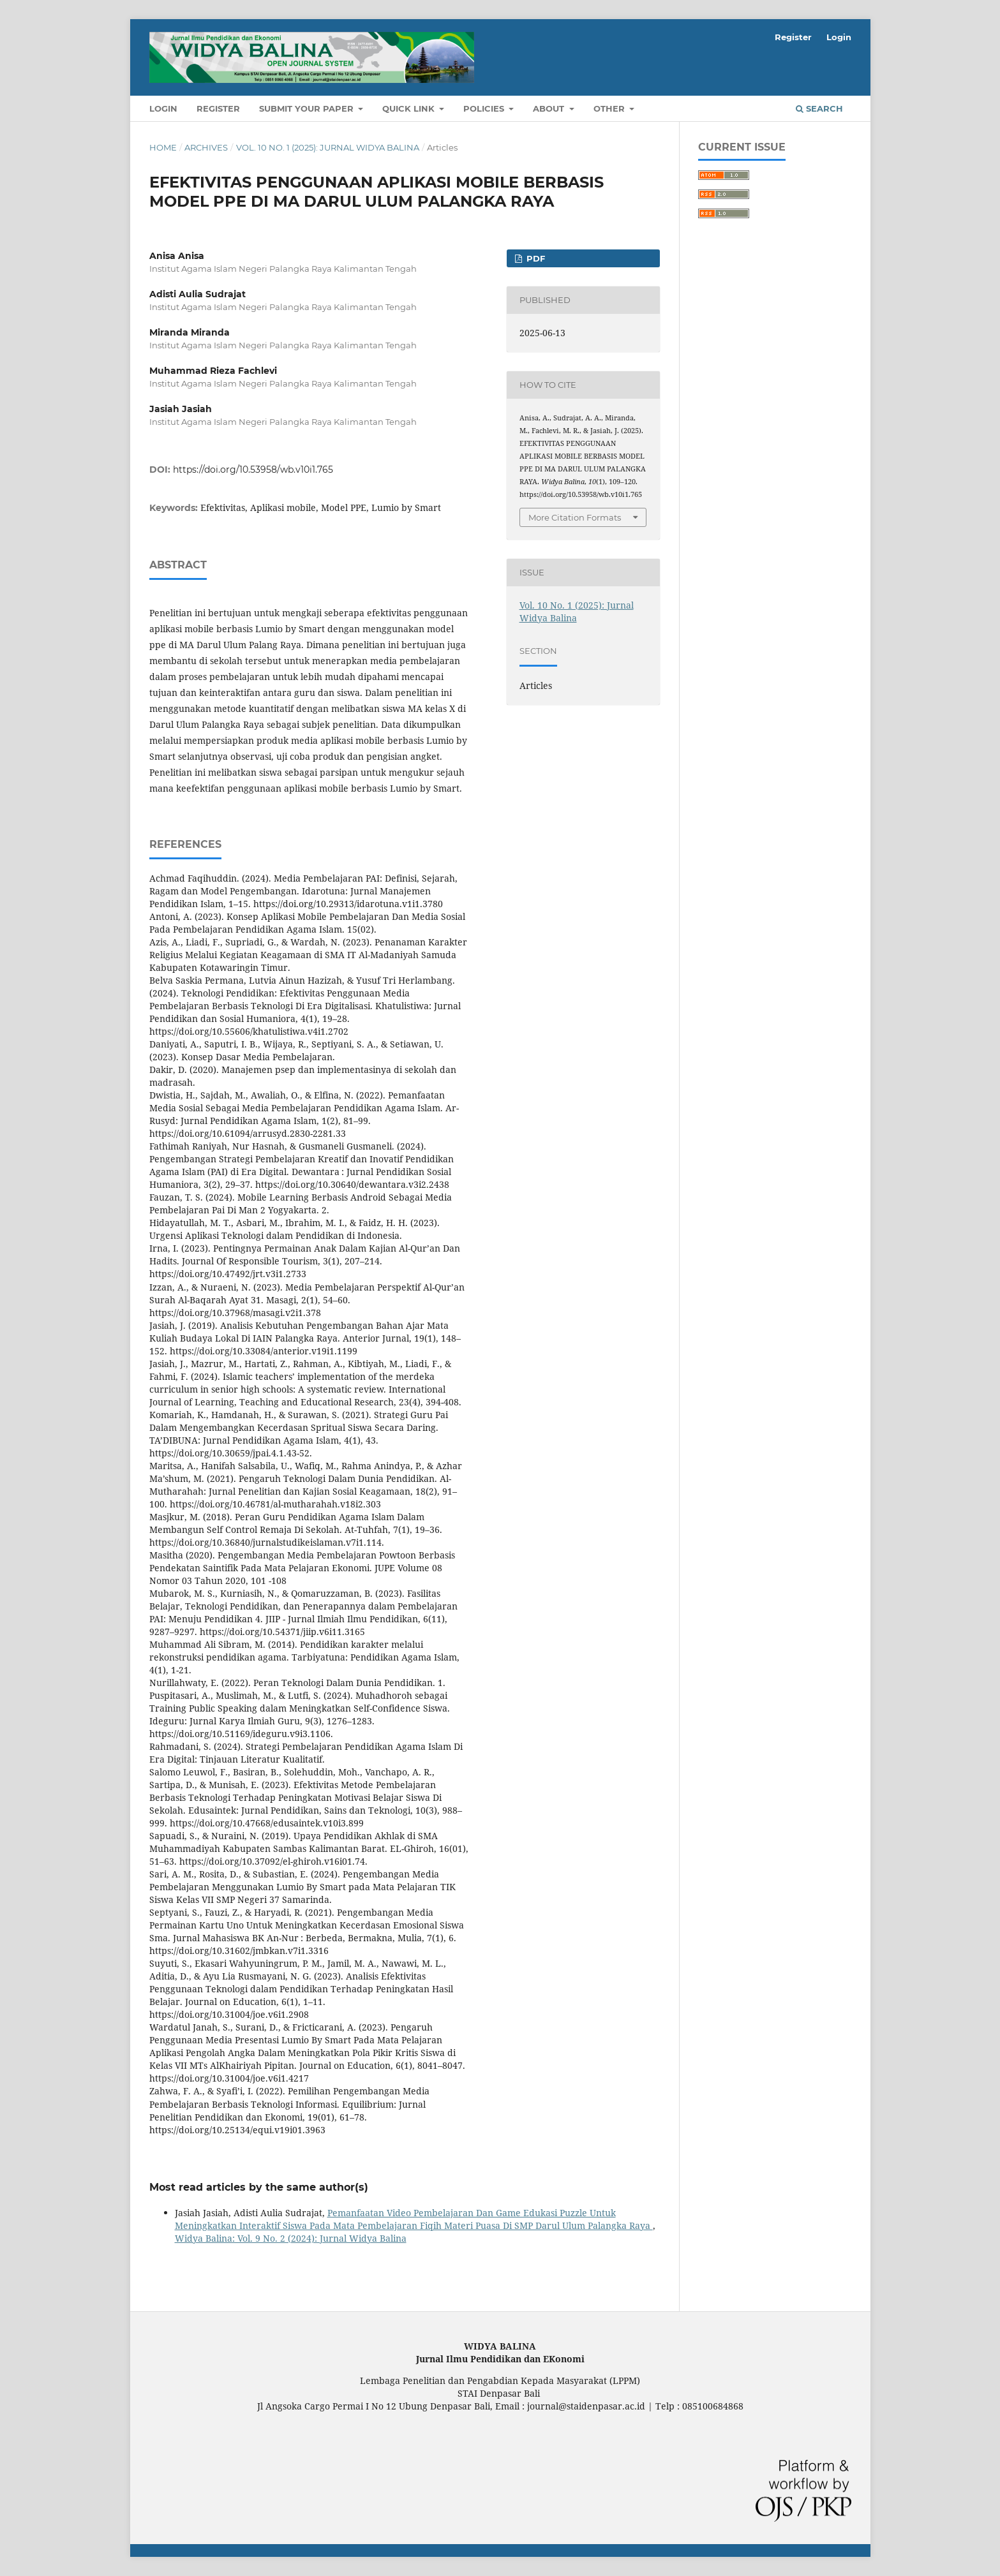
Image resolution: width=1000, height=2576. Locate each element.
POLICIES (485, 108)
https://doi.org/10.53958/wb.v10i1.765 (253, 469)
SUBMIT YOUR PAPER (307, 108)
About (550, 108)
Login (163, 108)
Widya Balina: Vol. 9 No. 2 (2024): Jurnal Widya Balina (291, 2238)
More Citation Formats (574, 517)
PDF (534, 258)
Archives (206, 147)
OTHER (610, 108)
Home (163, 147)
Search (819, 108)
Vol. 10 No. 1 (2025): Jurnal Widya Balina (327, 147)
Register (218, 108)
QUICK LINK (409, 108)
